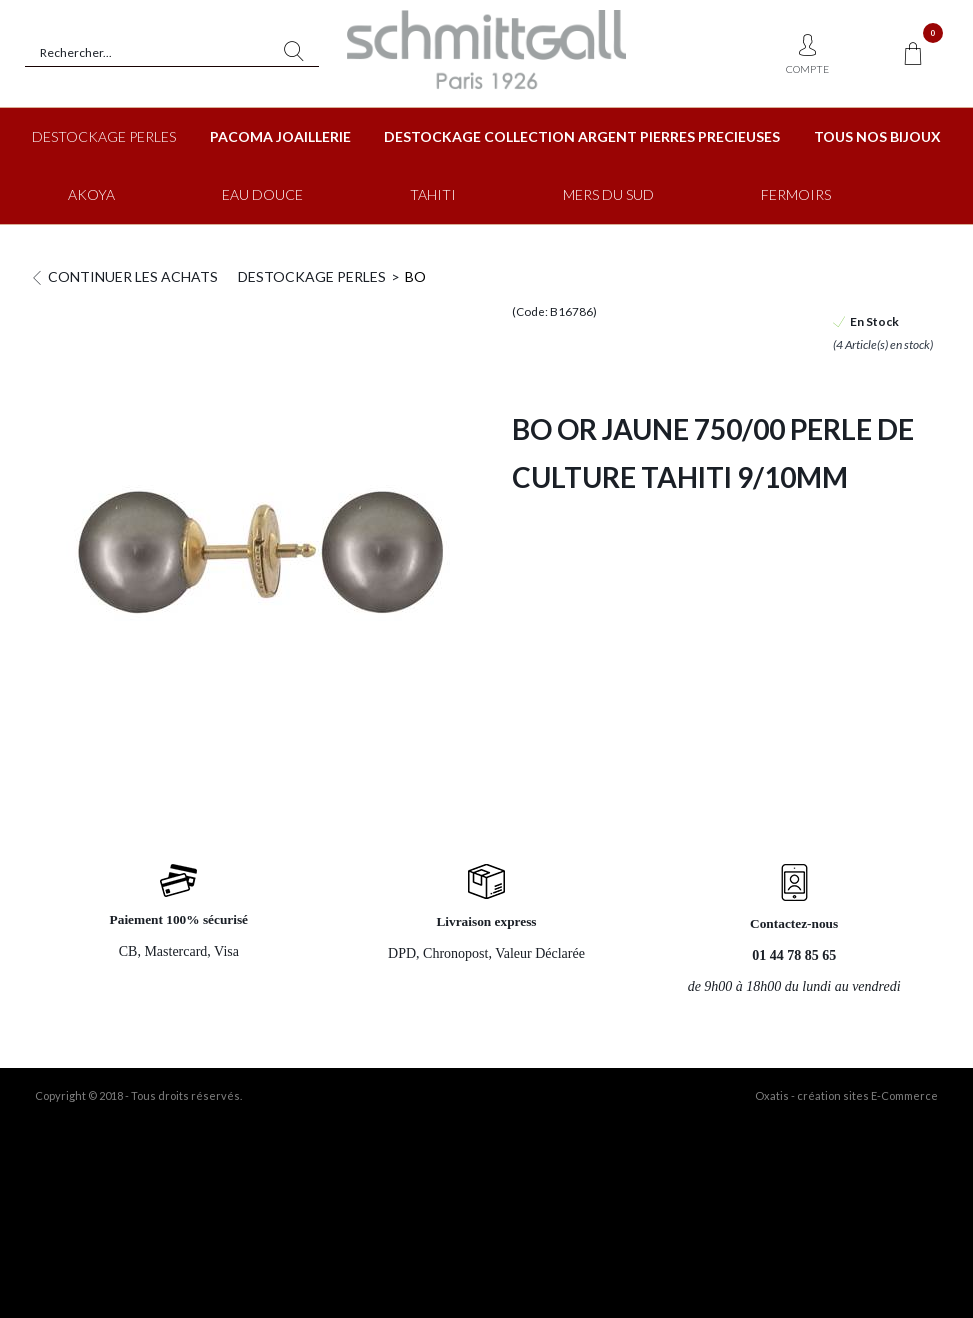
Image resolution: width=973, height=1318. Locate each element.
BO (415, 276)
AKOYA (91, 194)
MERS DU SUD (608, 194)
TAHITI (433, 194)
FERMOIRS (796, 194)
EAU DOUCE (262, 194)
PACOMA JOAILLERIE (280, 136)
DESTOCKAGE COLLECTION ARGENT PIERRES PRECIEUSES (582, 136)
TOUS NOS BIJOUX (877, 136)
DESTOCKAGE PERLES (104, 136)
